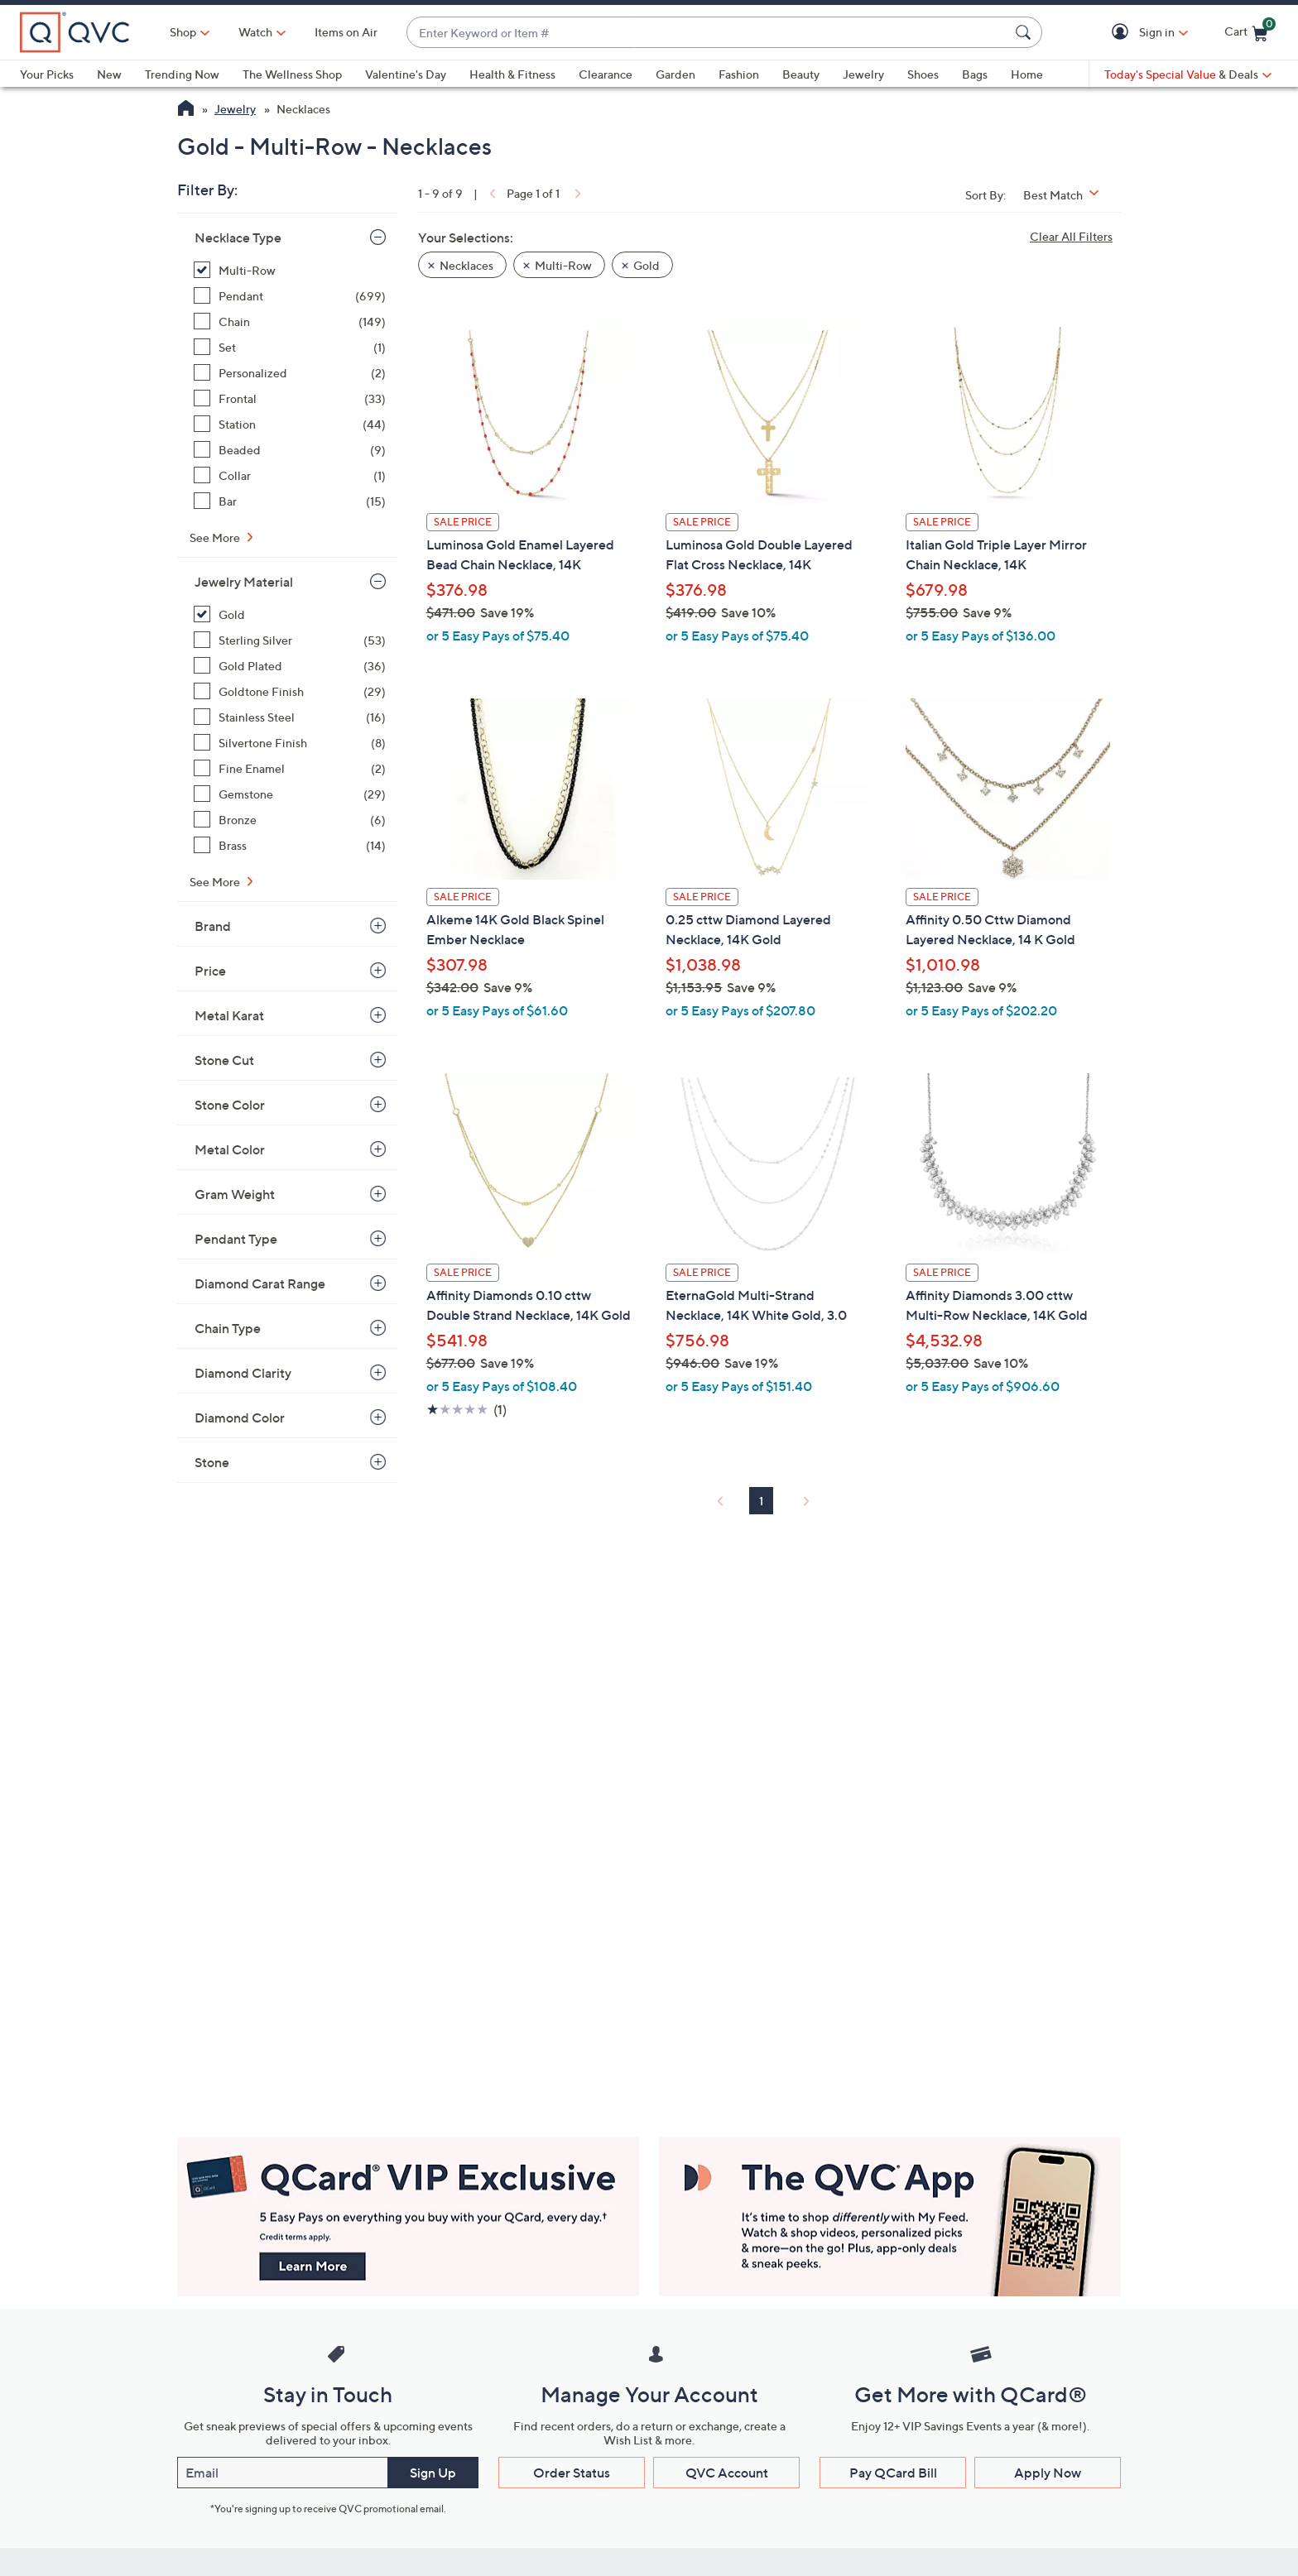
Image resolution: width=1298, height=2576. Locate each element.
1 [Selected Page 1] (761, 1501)
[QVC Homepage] (186, 110)
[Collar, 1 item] (290, 475)
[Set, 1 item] (290, 347)
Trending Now (182, 74)
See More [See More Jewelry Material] (216, 882)
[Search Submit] (1025, 32)
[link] (491, 193)
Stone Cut (224, 1060)
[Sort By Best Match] (1067, 194)
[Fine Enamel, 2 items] (290, 768)
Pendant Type (236, 1238)
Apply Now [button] (1047, 2472)
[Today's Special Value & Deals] (1188, 74)
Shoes (923, 74)
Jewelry (863, 74)
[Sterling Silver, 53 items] (290, 640)
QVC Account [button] (726, 2472)
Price (210, 970)
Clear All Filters (1071, 236)
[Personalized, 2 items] (290, 372)
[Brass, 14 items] (290, 845)
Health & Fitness (512, 74)
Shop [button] (183, 32)
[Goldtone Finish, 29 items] (290, 691)
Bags (975, 74)
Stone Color (230, 1104)
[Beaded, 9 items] (290, 449)
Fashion (739, 74)
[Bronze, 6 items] (290, 819)
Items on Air (346, 32)
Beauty (801, 74)
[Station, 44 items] (290, 424)
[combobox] (707, 32)
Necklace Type (238, 237)
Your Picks (47, 74)
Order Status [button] (571, 2472)
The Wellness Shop (292, 74)
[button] (1122, 33)
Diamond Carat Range (260, 1283)
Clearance (605, 74)
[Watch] (256, 32)
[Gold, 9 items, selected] (290, 614)
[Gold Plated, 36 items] (290, 665)
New (109, 74)
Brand (213, 926)
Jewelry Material (244, 581)
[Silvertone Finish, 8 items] (290, 742)
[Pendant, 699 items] (290, 296)
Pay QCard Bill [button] (893, 2472)
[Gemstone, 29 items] (290, 794)
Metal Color (230, 1149)
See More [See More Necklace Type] (216, 537)
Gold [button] (646, 265)
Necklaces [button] (466, 265)
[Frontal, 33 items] (290, 398)
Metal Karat (229, 1015)
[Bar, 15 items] (290, 501)
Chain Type (228, 1328)
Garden (675, 74)
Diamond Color (240, 1417)
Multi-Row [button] (563, 265)
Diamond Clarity (243, 1373)
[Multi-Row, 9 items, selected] (290, 270)
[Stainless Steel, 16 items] (290, 717)
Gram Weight (235, 1194)
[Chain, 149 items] (290, 321)
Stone (212, 1462)
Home (1027, 74)
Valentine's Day (405, 74)
